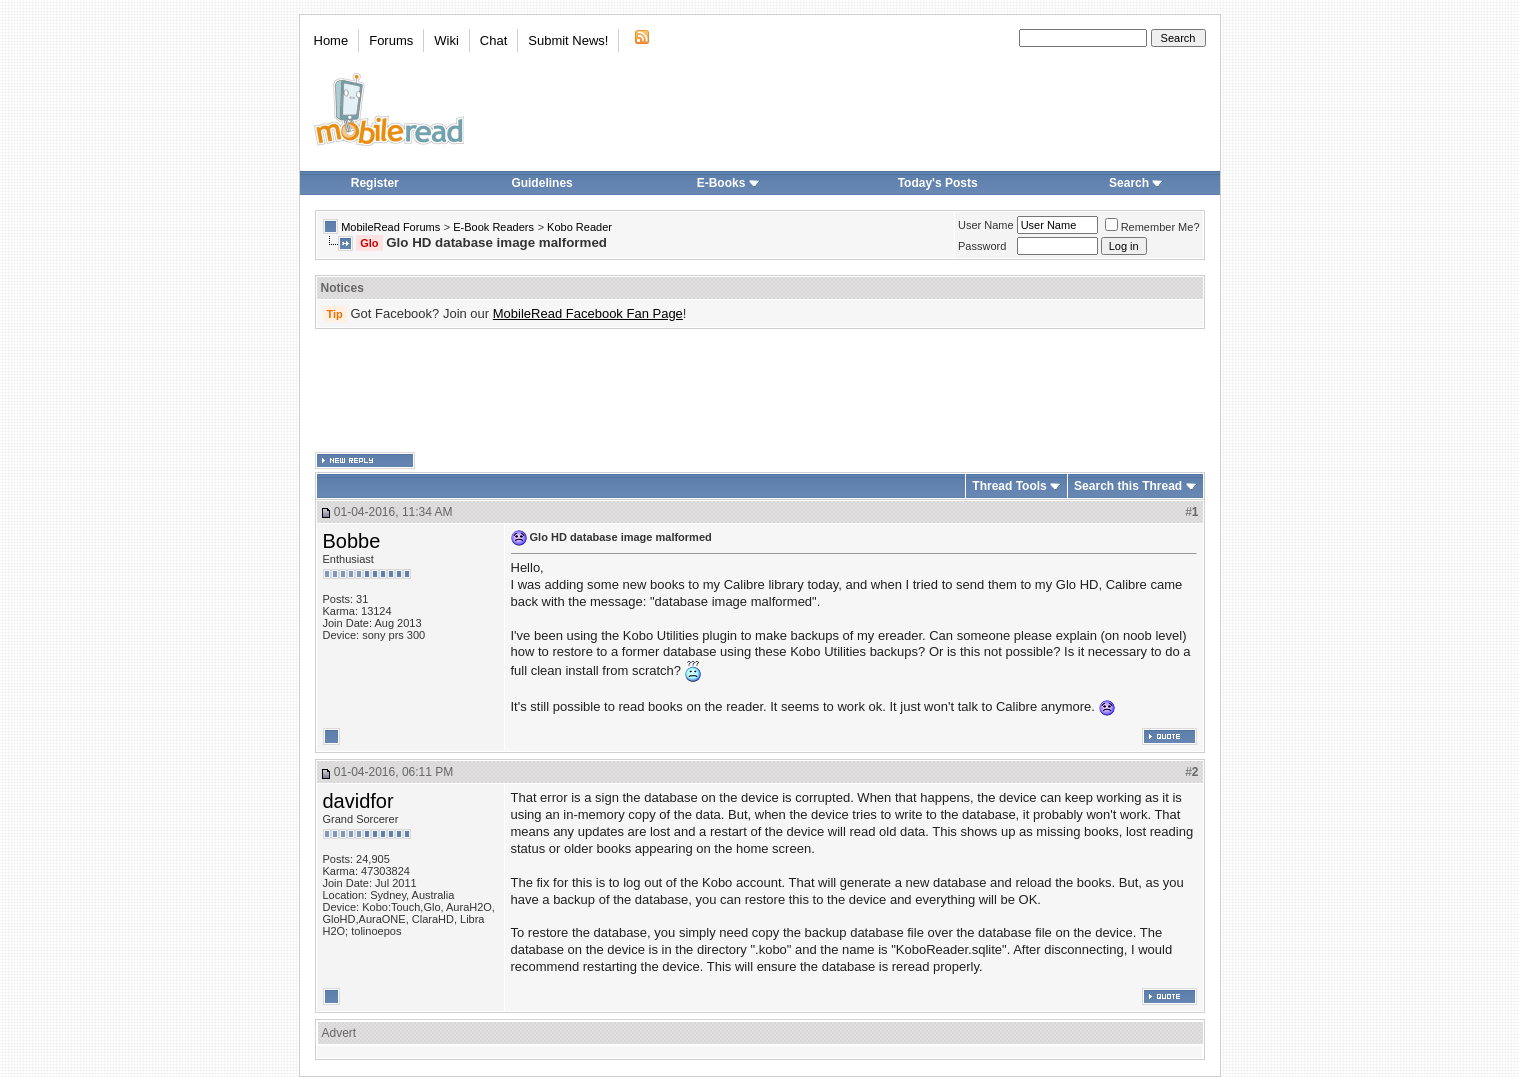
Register (375, 183)
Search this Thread (1128, 486)
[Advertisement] (760, 391)
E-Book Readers (493, 227)
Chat (493, 40)
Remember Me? (1152, 227)
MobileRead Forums (390, 227)
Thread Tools (1009, 486)
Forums (391, 40)
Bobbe (352, 541)
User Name (986, 225)
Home (331, 40)
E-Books (728, 183)
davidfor (358, 801)
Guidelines (541, 183)
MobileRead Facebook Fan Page (588, 313)
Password (982, 246)
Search (1136, 183)
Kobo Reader (579, 227)
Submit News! (568, 40)
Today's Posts (938, 183)
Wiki (446, 40)
